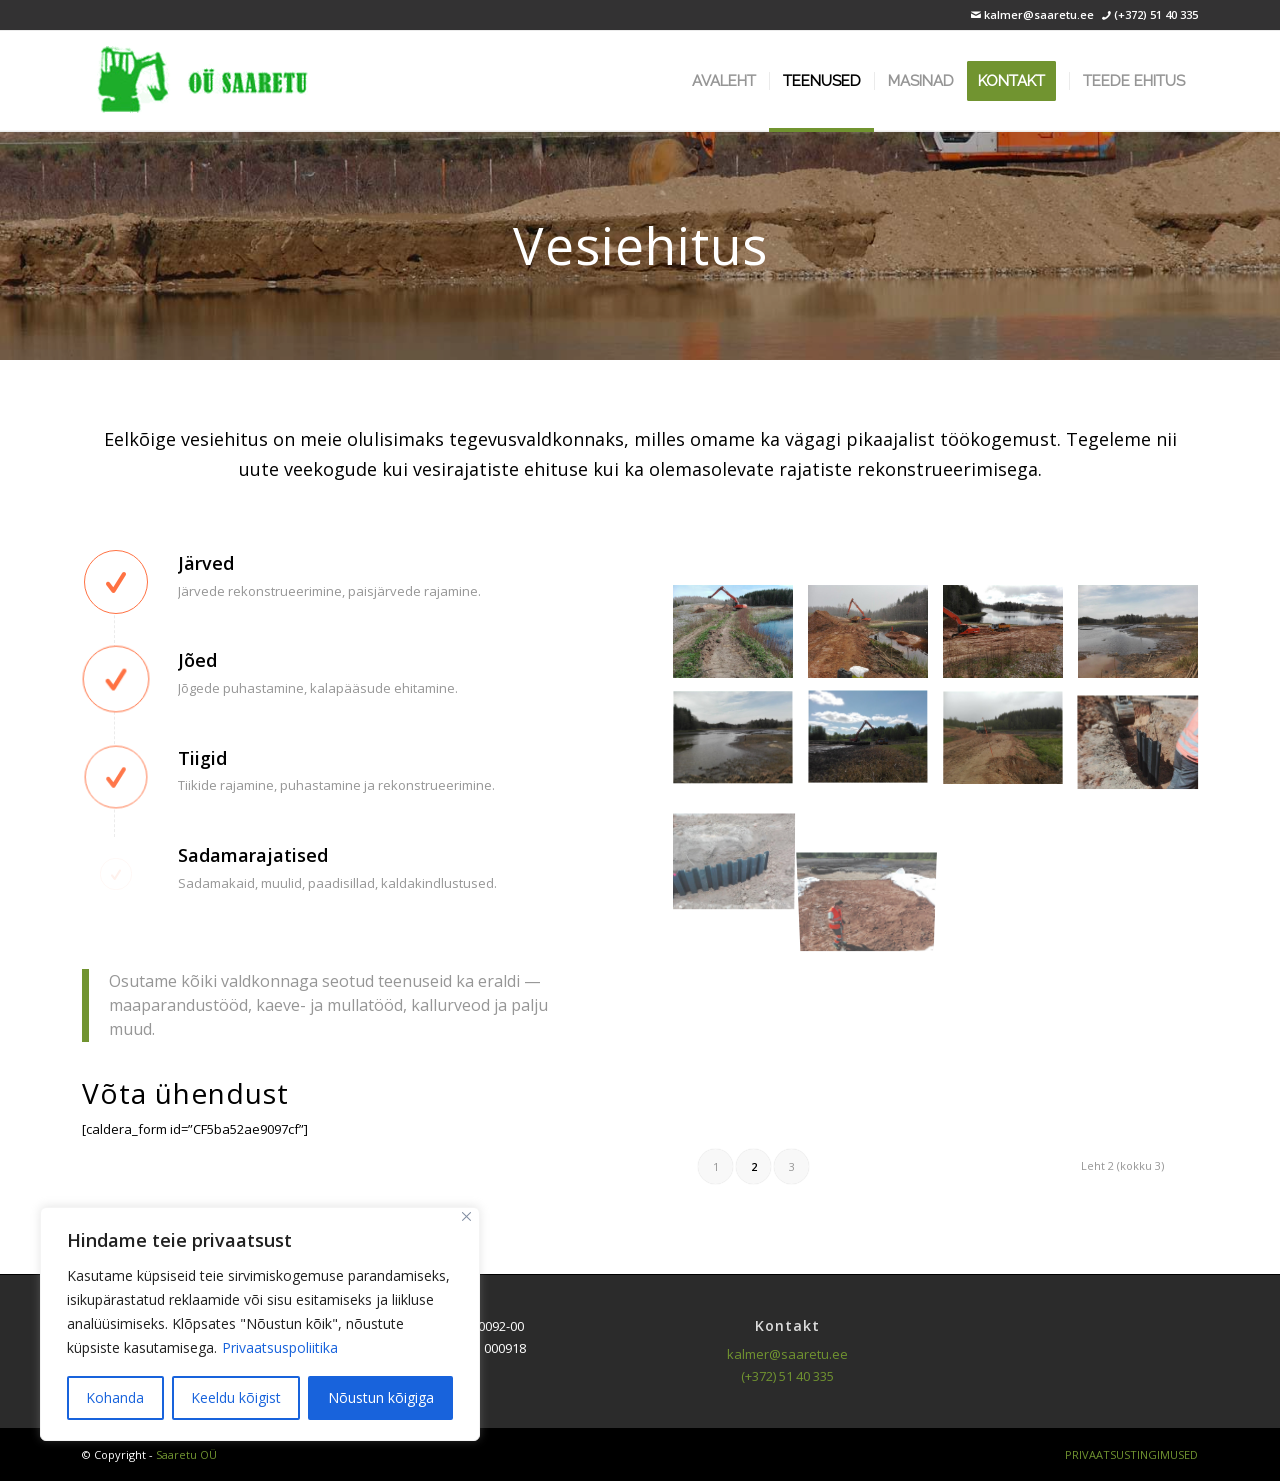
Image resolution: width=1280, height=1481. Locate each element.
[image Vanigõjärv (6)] (875, 639)
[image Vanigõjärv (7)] (1010, 639)
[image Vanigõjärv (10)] (875, 747)
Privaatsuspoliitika (280, 1347)
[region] (260, 1324)
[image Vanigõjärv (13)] (740, 855)
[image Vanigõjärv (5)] (740, 639)
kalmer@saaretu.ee (1037, 14)
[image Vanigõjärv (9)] (740, 747)
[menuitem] (724, 81)
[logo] (202, 81)
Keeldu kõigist (236, 1397)
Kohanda (115, 1397)
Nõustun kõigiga (381, 1397)
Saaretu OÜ (186, 1454)
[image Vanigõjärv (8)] (1145, 639)
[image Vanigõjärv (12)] (1145, 747)
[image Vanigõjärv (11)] (1010, 747)
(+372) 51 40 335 (1156, 14)
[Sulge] (466, 1216)
